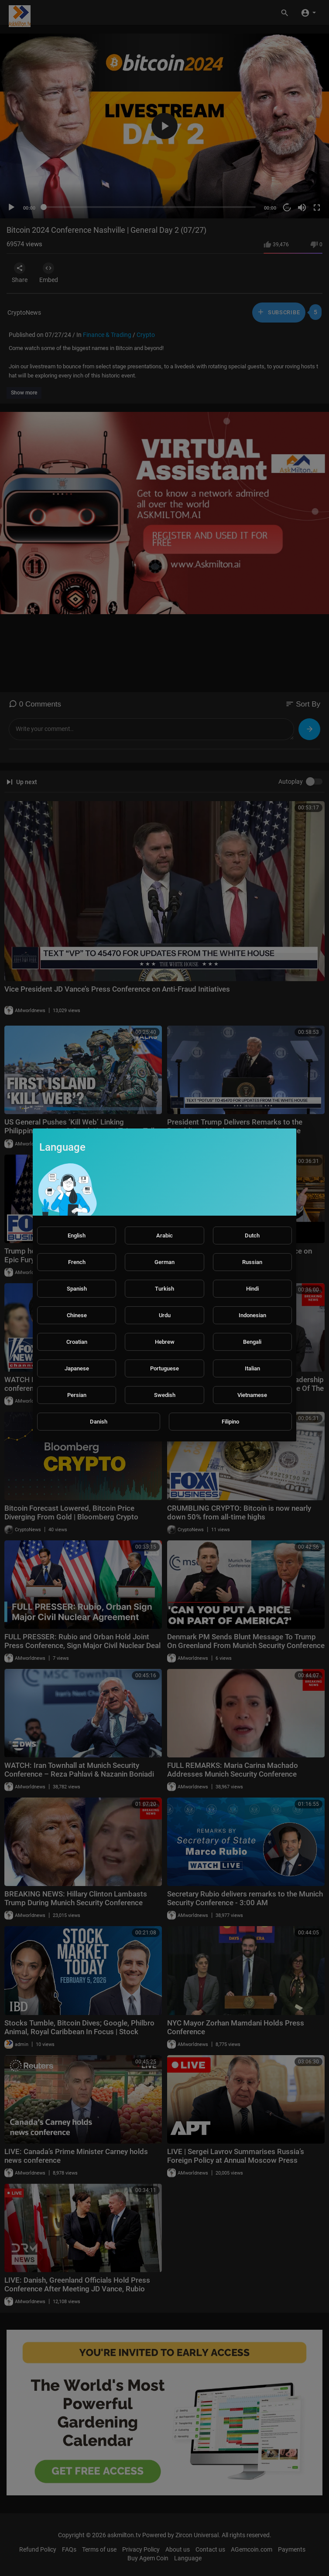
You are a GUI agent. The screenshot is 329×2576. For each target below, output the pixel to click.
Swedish (164, 1395)
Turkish (164, 1288)
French (77, 1262)
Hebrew (165, 1342)
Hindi (252, 1288)
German (164, 1262)
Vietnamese (252, 1395)
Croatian (76, 1342)
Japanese (77, 1368)
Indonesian (252, 1315)
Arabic (164, 1235)
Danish (98, 1421)
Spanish (77, 1288)
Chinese (77, 1315)
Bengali (252, 1342)
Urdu (165, 1315)
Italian (252, 1368)
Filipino (230, 1421)
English (77, 1235)
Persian (76, 1395)
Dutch (252, 1235)
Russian (252, 1262)
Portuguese (164, 1368)
